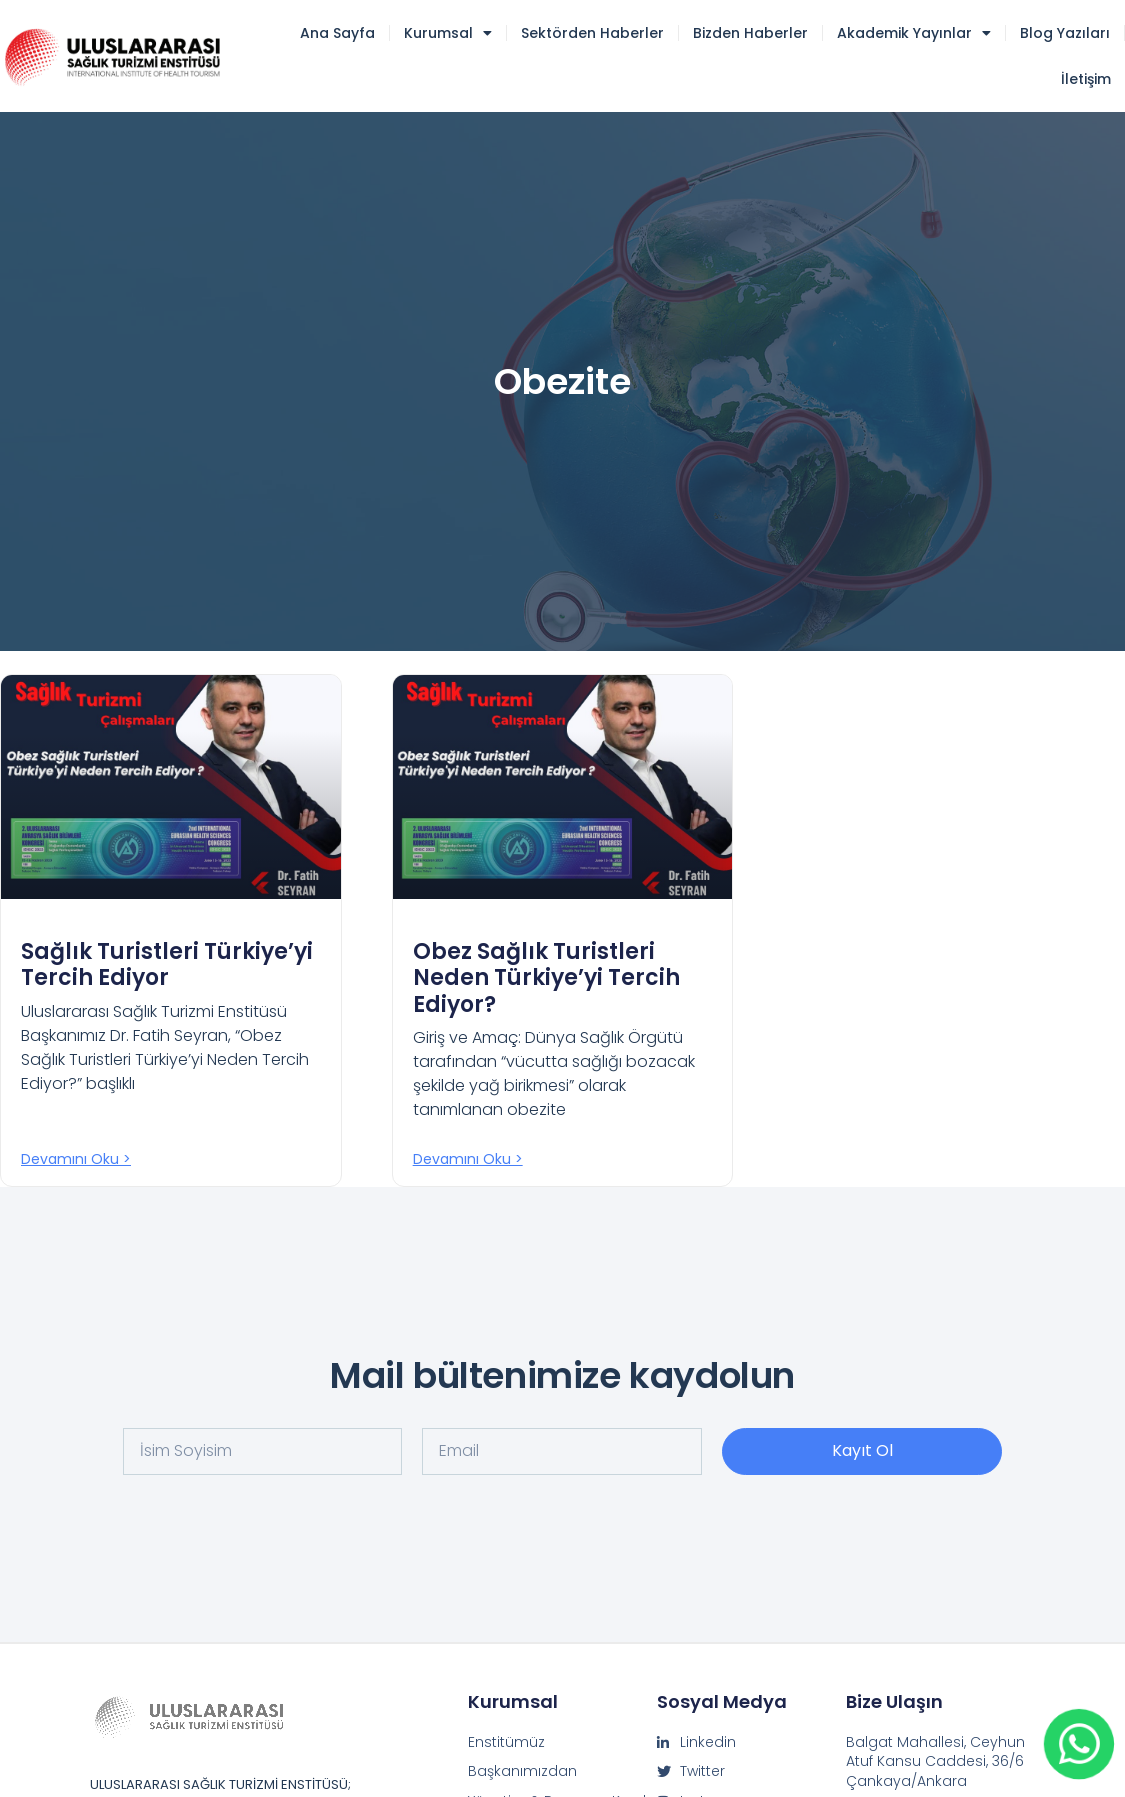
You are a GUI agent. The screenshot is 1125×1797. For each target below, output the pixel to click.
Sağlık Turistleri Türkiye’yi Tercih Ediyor (167, 964)
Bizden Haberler (750, 33)
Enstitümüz (506, 1742)
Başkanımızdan (522, 1771)
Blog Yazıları (1065, 33)
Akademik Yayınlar (914, 33)
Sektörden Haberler (592, 33)
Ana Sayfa (337, 33)
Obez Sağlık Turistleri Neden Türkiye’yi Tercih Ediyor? (546, 978)
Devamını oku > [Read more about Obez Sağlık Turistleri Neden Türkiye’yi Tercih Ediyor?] (468, 1159)
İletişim (1086, 79)
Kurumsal (448, 33)
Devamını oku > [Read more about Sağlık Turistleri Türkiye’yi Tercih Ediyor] (76, 1159)
